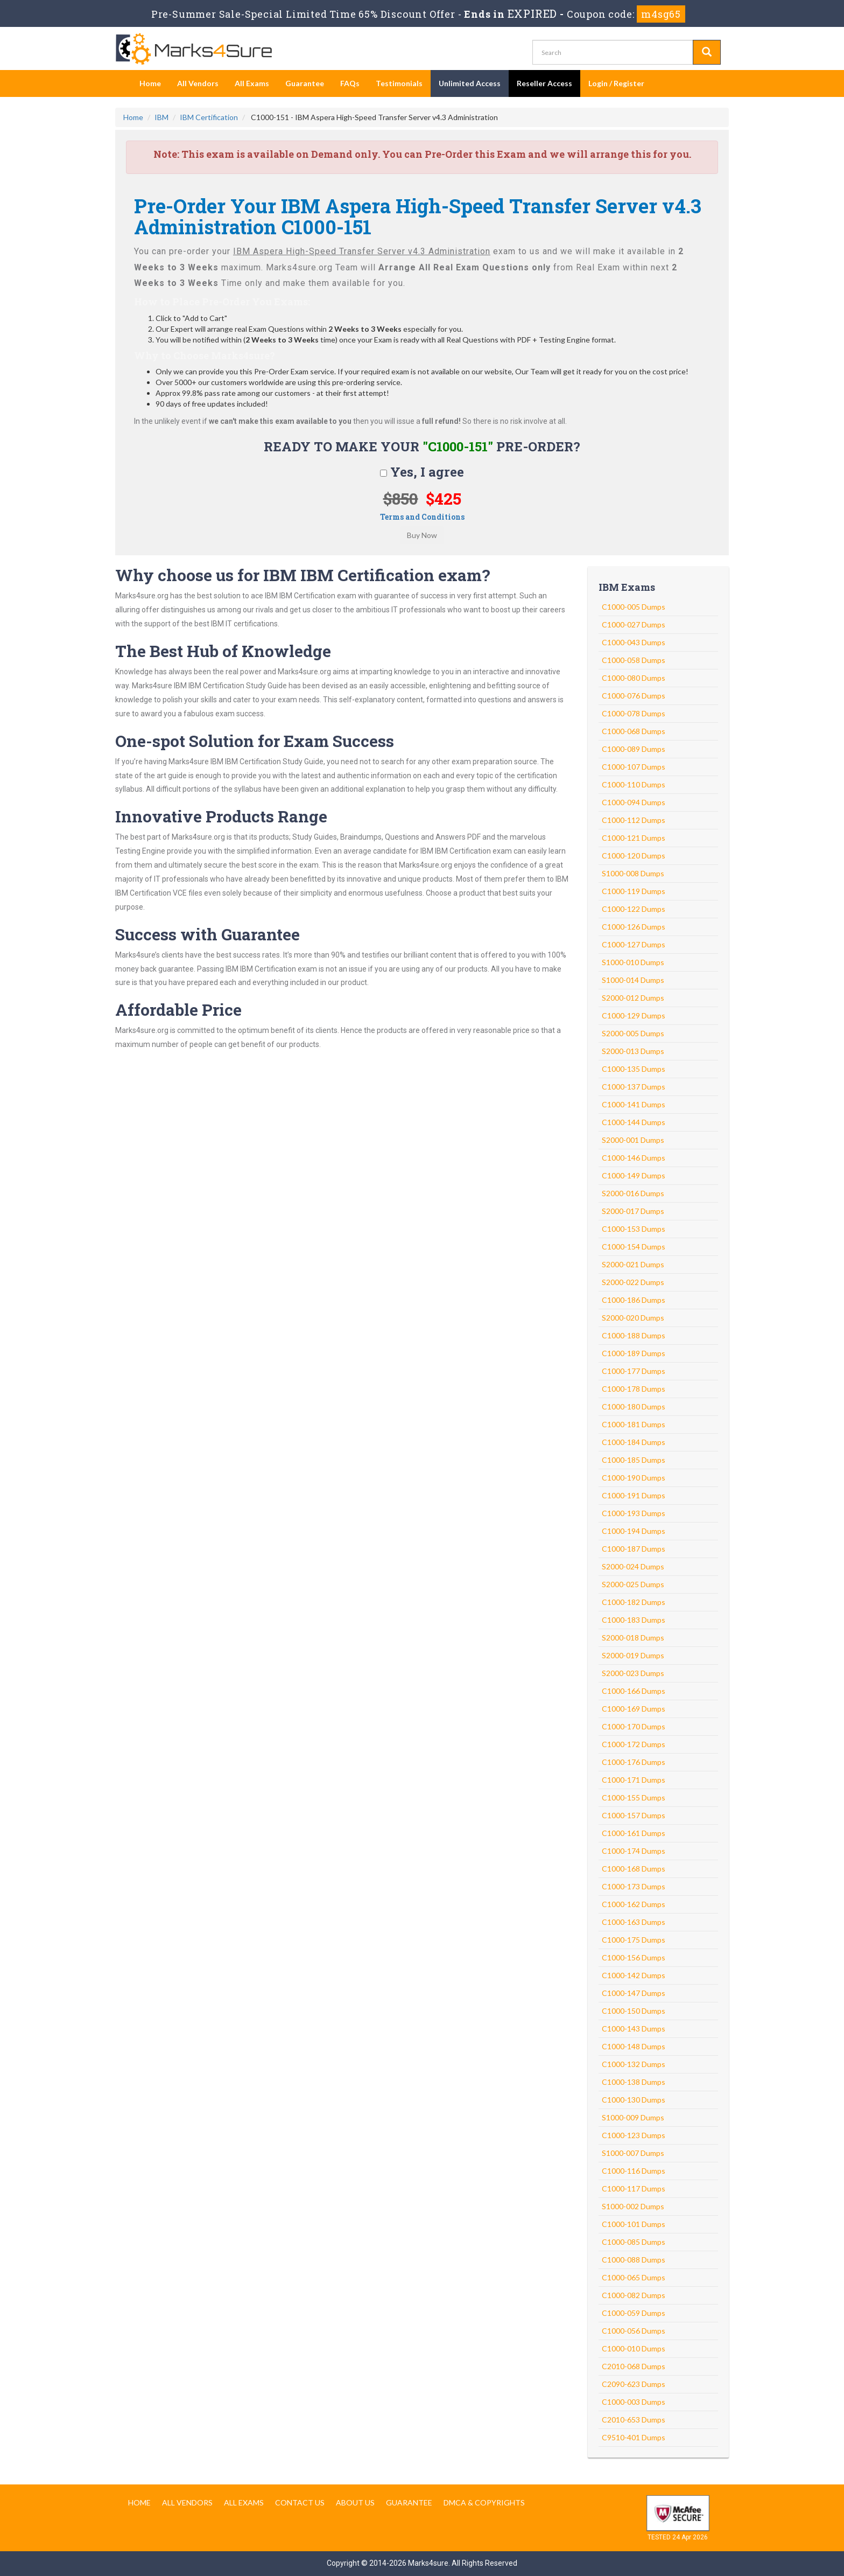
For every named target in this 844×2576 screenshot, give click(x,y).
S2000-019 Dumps (633, 1655)
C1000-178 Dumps (633, 1388)
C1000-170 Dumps (633, 1726)
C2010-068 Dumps (633, 2366)
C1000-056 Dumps (633, 2330)
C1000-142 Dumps (633, 1975)
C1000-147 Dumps (633, 1993)
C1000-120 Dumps (633, 855)
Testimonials (399, 83)
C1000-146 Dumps (633, 1157)
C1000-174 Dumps (633, 1850)
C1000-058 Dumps (633, 660)
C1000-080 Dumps (633, 677)
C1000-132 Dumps (633, 2064)
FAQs (350, 83)
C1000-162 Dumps (633, 1904)
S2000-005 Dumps (633, 1033)
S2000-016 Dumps (633, 1193)
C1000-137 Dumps (633, 1086)
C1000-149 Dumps (633, 1175)
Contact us (300, 2502)
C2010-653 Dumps (633, 2419)
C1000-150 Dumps (633, 2010)
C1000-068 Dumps (633, 731)
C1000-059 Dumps (633, 2312)
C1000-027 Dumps (633, 624)
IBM (161, 117)
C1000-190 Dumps (633, 1477)
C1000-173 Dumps (633, 1886)
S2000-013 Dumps (633, 1051)
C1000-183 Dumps (633, 1619)
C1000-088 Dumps (633, 2259)
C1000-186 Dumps (633, 1299)
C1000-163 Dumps (633, 1921)
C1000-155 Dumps (633, 1797)
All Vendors (198, 83)
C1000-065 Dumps (633, 2277)
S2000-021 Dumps (633, 1264)
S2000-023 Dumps (633, 1673)
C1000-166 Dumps (633, 1690)
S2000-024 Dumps (633, 1566)
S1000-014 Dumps (633, 980)
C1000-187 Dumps (633, 1548)
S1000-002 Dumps (633, 2206)
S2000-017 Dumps (633, 1211)
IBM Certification (209, 117)
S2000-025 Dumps (633, 1584)
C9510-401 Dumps (633, 2437)
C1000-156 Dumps (633, 1957)
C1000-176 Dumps (633, 1762)
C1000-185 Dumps (633, 1459)
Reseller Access (544, 83)
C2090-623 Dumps (633, 2384)
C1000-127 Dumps (633, 944)
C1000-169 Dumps (633, 1708)
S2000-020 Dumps (633, 1317)
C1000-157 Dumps (633, 1815)
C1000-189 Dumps (633, 1353)
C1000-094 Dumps (633, 802)
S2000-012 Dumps (633, 997)
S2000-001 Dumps (633, 1139)
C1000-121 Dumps (633, 837)
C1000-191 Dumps (633, 1495)
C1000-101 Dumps (633, 2224)
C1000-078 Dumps (633, 713)
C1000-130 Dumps (633, 2099)
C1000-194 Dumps (633, 1530)
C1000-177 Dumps (633, 1371)
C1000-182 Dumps (633, 1602)
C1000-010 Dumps (633, 2348)
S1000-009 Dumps (633, 2117)
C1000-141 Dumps (633, 1104)
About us (355, 2502)
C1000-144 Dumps (633, 1122)
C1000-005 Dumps (633, 606)
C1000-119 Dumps (633, 891)
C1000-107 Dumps (633, 766)
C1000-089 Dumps (633, 748)
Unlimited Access (470, 83)
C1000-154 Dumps (633, 1246)
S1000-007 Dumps (633, 2153)
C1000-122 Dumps (633, 908)
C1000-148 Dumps (633, 2046)
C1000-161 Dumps (633, 1833)
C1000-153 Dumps (633, 1228)
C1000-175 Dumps (633, 1939)
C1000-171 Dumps (633, 1779)
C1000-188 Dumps (633, 1335)
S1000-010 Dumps (633, 962)
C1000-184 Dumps (633, 1442)
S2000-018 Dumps (633, 1637)
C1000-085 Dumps (633, 2241)
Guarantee (304, 83)
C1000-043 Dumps (633, 642)
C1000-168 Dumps (633, 1868)
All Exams (252, 83)
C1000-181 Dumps (633, 1424)
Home (150, 83)
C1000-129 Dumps (633, 1015)
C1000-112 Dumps (633, 820)
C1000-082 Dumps (633, 2295)
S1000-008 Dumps (633, 873)
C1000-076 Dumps (633, 695)
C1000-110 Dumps (633, 784)
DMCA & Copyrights (484, 2502)
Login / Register (616, 83)
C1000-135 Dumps (633, 1068)
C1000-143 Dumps (633, 2028)
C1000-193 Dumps (633, 1513)
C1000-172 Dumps (633, 1744)
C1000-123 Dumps (633, 2135)
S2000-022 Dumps (633, 1282)
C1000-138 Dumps (633, 2081)
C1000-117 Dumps (633, 2188)
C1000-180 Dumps (633, 1406)
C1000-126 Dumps (633, 926)
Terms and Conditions (422, 517)
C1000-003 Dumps (633, 2401)
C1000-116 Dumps (633, 2170)
